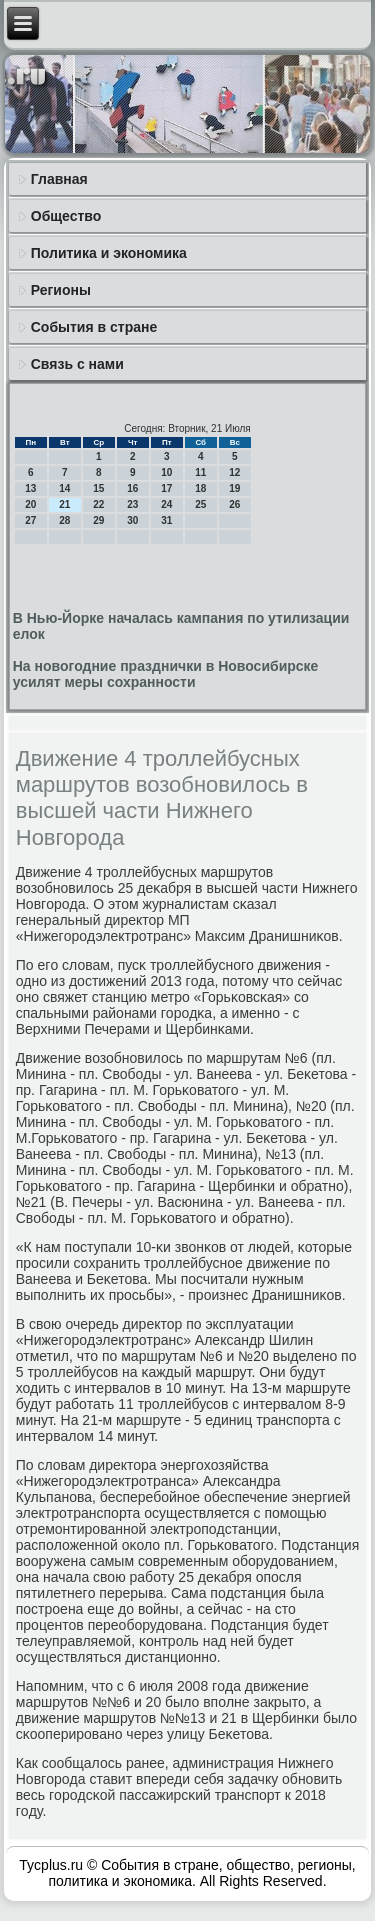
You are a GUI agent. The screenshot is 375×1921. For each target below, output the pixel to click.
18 (200, 488)
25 (200, 504)
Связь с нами (77, 364)
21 (64, 504)
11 (200, 472)
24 (166, 504)
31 (166, 520)
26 (234, 504)
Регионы (61, 290)
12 (234, 472)
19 (234, 488)
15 (98, 488)
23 (132, 504)
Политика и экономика (109, 253)
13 (30, 488)
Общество (66, 216)
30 (132, 520)
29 (98, 520)
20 (30, 504)
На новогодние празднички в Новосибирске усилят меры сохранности (166, 674)
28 (64, 520)
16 (132, 488)
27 (30, 520)
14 (64, 488)
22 (98, 504)
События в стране (94, 327)
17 (166, 488)
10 (166, 472)
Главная (59, 179)
